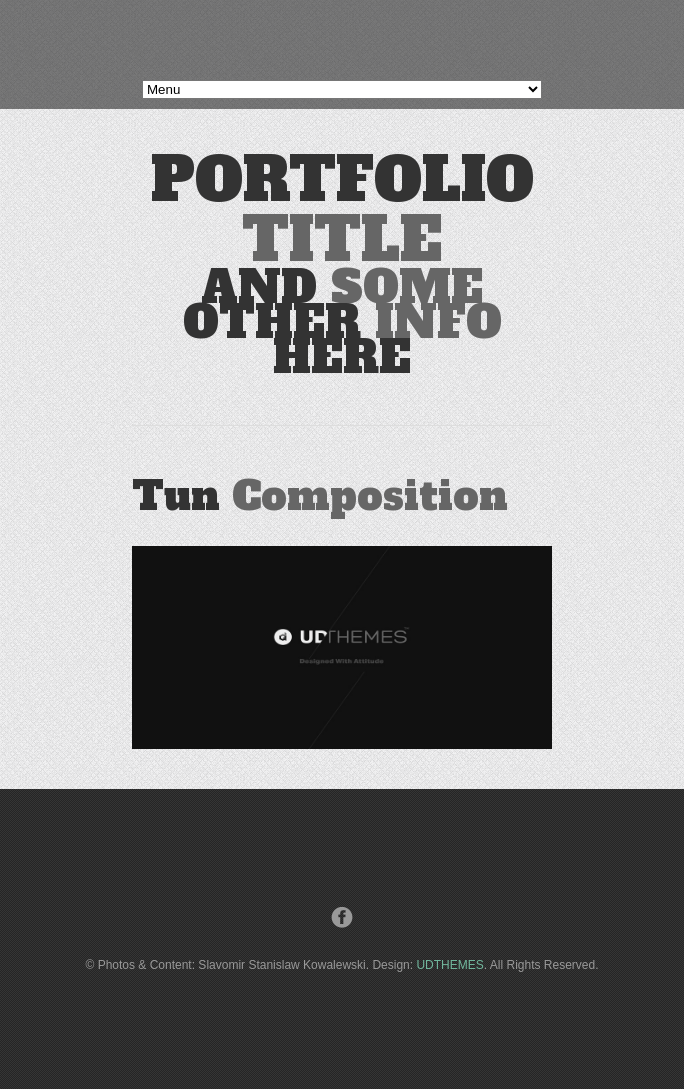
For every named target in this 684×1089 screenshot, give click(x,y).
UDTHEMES (449, 965)
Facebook (342, 917)
